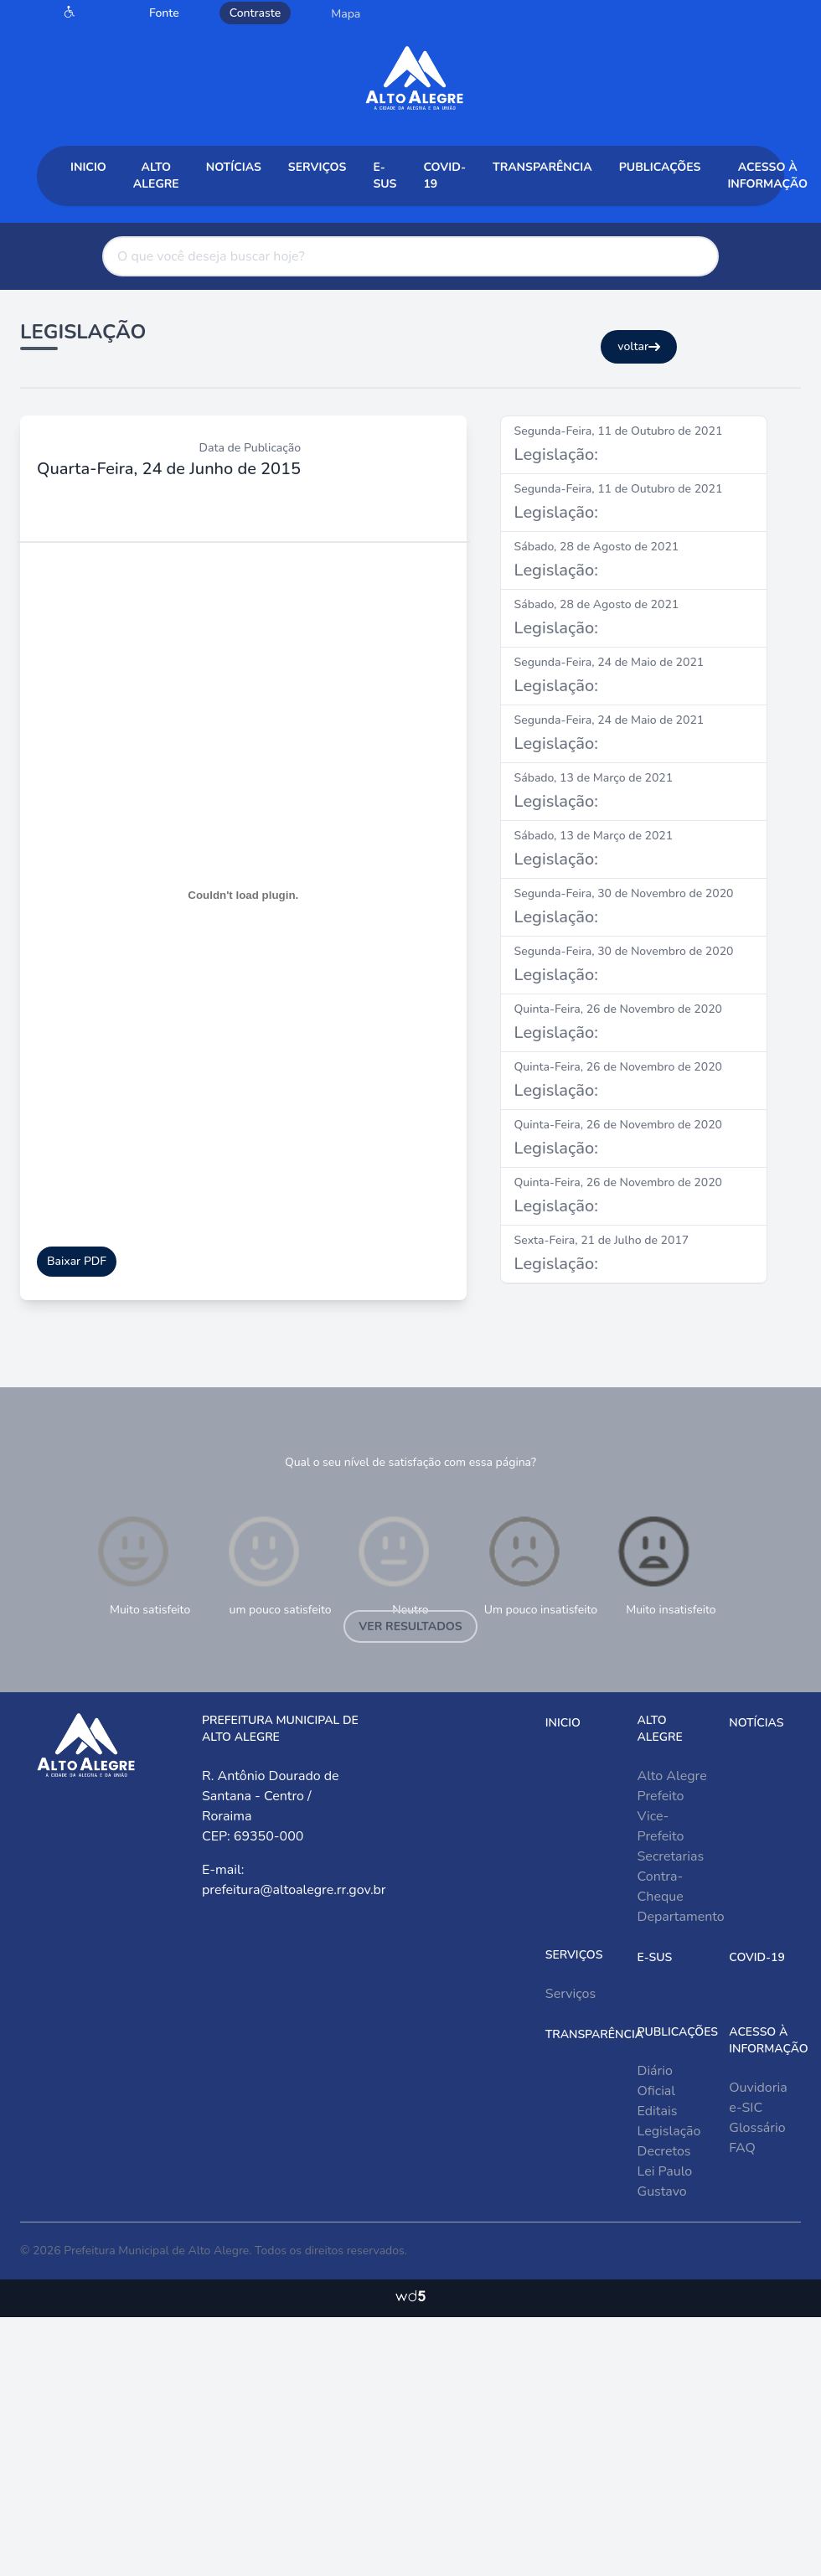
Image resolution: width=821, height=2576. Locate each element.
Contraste (255, 13)
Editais (658, 2111)
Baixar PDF (76, 1261)
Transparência (542, 167)
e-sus (384, 175)
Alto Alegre (156, 175)
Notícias (233, 167)
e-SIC (745, 2107)
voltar (638, 346)
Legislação (669, 2131)
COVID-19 (444, 175)
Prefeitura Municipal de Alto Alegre (156, 2251)
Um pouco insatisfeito (540, 1564)
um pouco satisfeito (278, 1564)
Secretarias (671, 1856)
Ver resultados (410, 1626)
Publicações (660, 167)
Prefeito (661, 1796)
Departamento (681, 1916)
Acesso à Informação (767, 175)
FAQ (742, 2148)
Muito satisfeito (141, 1564)
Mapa (345, 14)
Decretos (664, 2151)
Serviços (317, 167)
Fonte (164, 13)
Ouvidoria (758, 2087)
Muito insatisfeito (664, 1564)
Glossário (757, 2128)
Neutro (394, 1564)
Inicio (88, 167)
